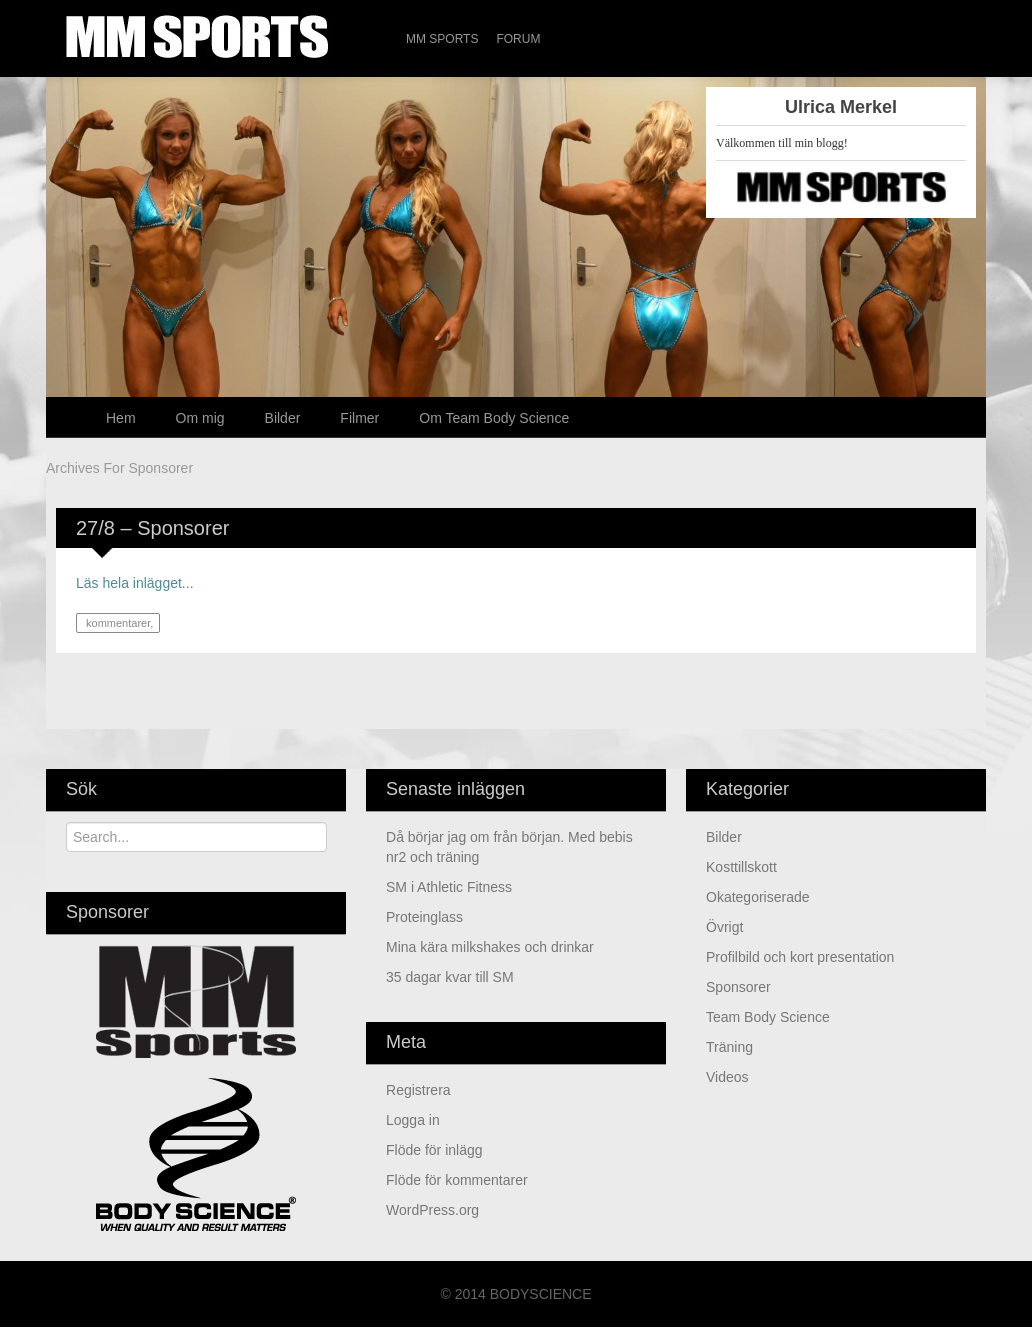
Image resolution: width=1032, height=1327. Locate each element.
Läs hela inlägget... (135, 583)
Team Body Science (768, 1017)
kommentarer (116, 623)
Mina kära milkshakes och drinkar (490, 947)
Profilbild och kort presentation (800, 957)
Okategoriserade (758, 897)
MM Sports (442, 39)
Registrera (418, 1090)
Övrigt (724, 927)
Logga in (413, 1120)
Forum (518, 39)
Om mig (200, 418)
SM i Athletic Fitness (449, 887)
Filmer (359, 418)
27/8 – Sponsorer (152, 528)
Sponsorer (738, 987)
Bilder (283, 418)
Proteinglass (424, 917)
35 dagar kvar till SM (450, 977)
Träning (729, 1047)
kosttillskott (741, 867)
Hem (121, 418)
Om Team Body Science (494, 418)
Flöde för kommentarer (457, 1180)
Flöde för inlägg (434, 1150)
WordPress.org (432, 1210)
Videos (727, 1077)
